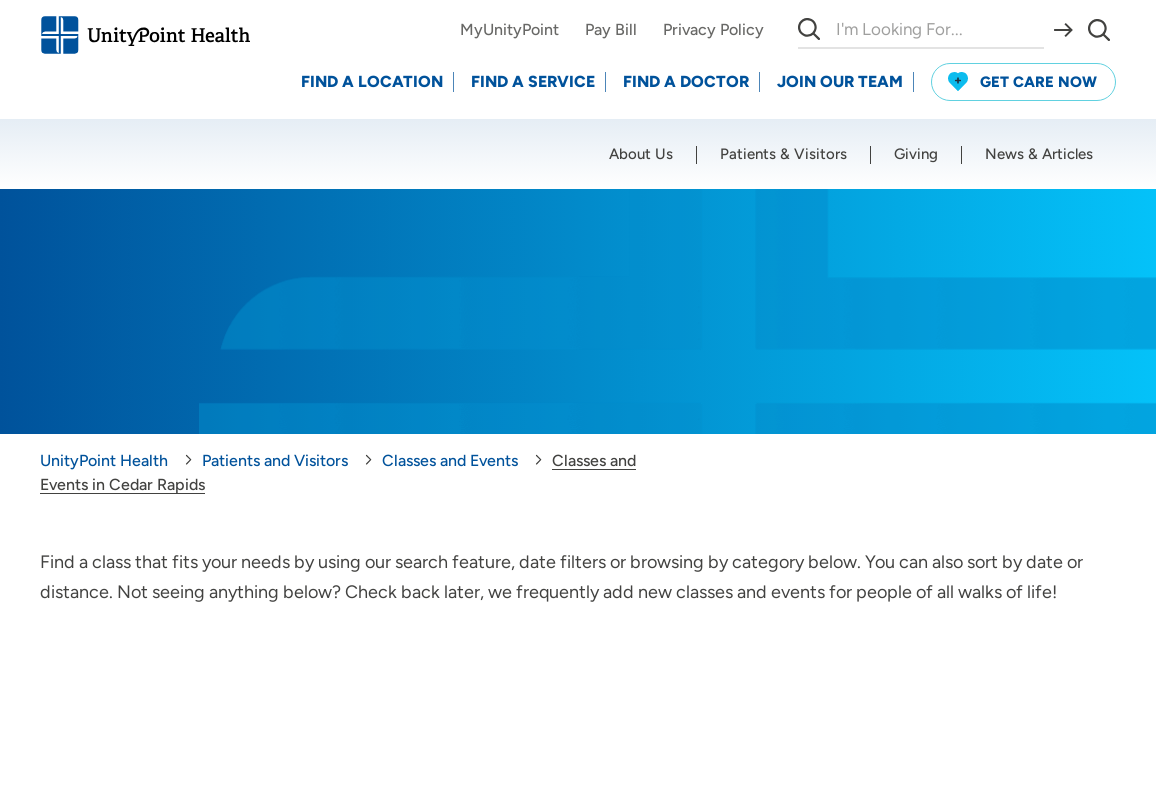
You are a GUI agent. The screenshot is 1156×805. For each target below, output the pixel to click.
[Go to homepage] (145, 35)
